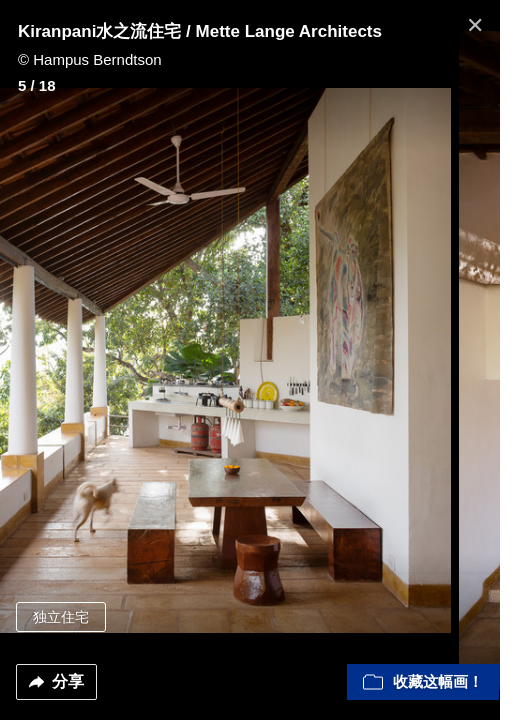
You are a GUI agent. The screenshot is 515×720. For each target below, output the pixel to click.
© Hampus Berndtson (90, 59)
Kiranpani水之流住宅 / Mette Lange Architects (200, 31)
